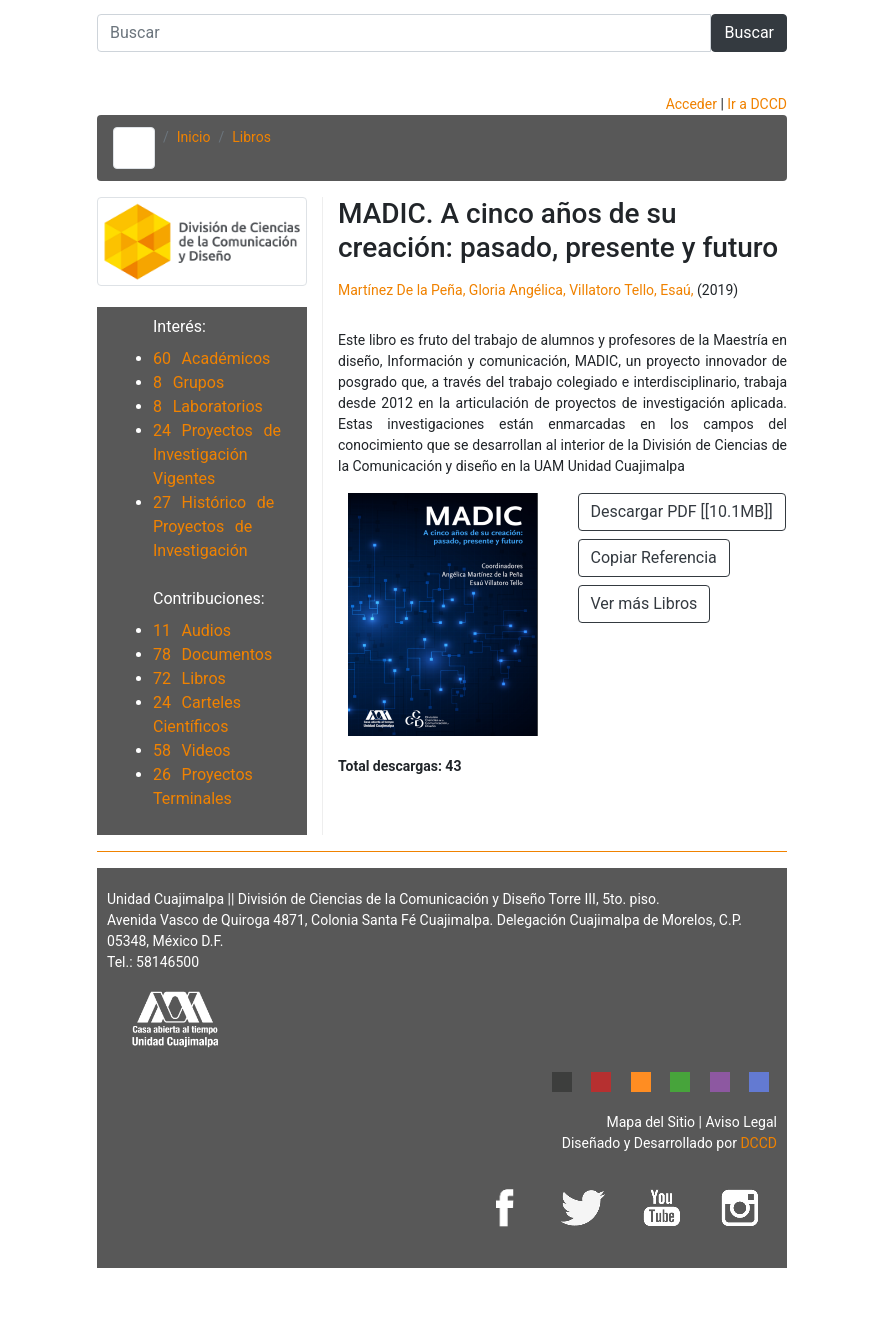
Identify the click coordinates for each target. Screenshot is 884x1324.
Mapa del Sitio (652, 1122)
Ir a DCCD (757, 104)
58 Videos (192, 750)
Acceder (693, 104)
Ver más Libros (644, 603)
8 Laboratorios (208, 406)
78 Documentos (212, 654)
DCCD (758, 1143)
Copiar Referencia (654, 557)
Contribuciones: (209, 598)
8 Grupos (188, 382)
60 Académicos (211, 358)
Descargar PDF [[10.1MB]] (682, 511)
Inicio (194, 137)
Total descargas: (399, 766)
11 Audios (192, 630)
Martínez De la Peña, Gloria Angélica (450, 290)
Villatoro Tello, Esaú (630, 290)
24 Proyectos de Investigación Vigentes (217, 454)
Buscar (749, 32)
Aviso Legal (741, 1122)
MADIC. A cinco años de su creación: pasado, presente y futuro (558, 230)
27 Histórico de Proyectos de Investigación (213, 526)
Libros (251, 137)
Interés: (179, 326)
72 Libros (189, 678)
